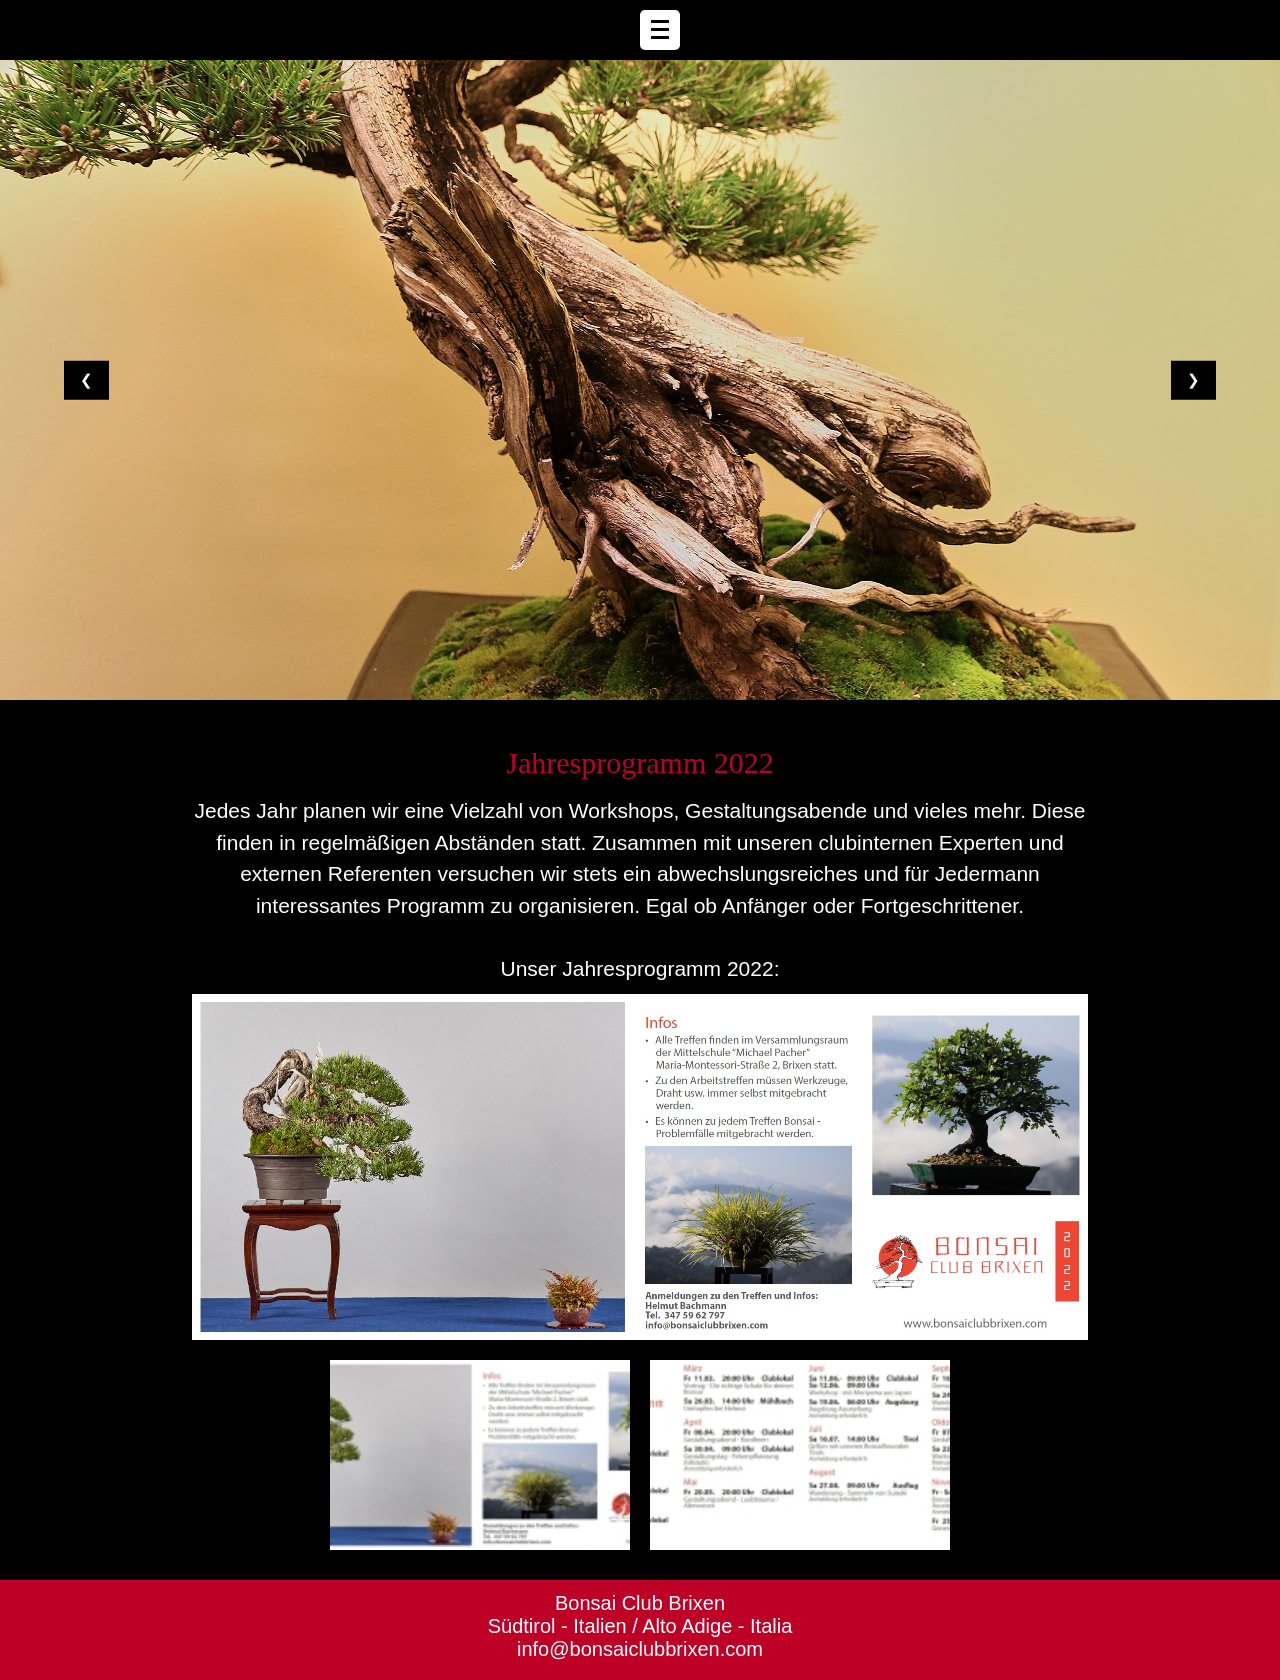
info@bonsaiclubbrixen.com (640, 1649)
